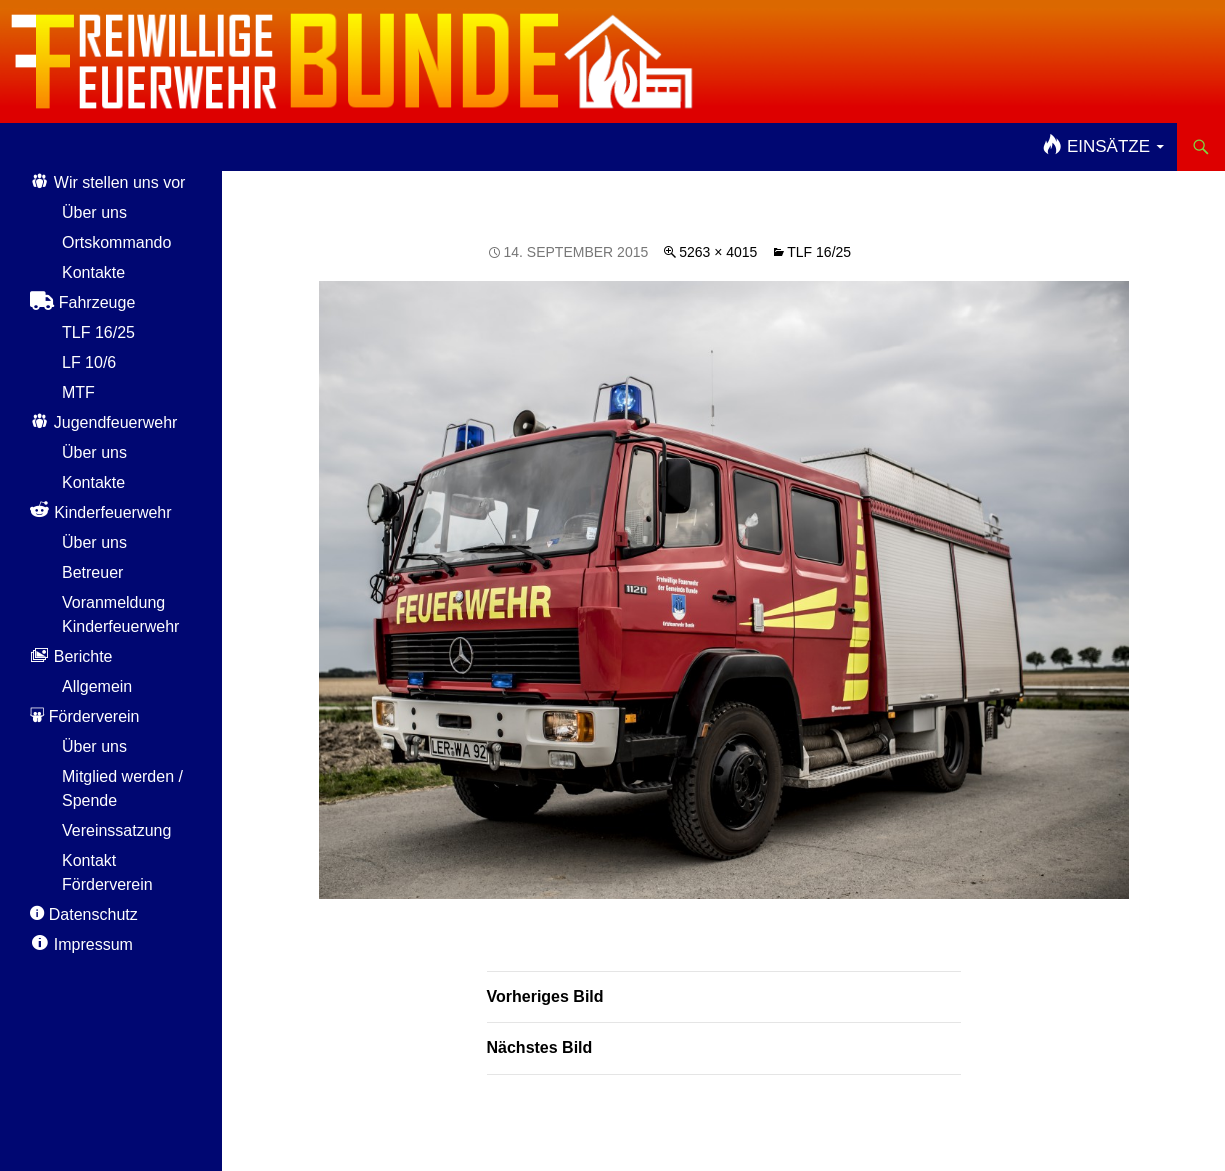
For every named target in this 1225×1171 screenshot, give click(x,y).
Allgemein (97, 686)
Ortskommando (116, 242)
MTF (78, 392)
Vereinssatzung (116, 830)
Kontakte (93, 272)
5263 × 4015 (718, 252)
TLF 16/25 (819, 252)
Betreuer (92, 572)
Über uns (94, 212)
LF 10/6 (89, 362)
